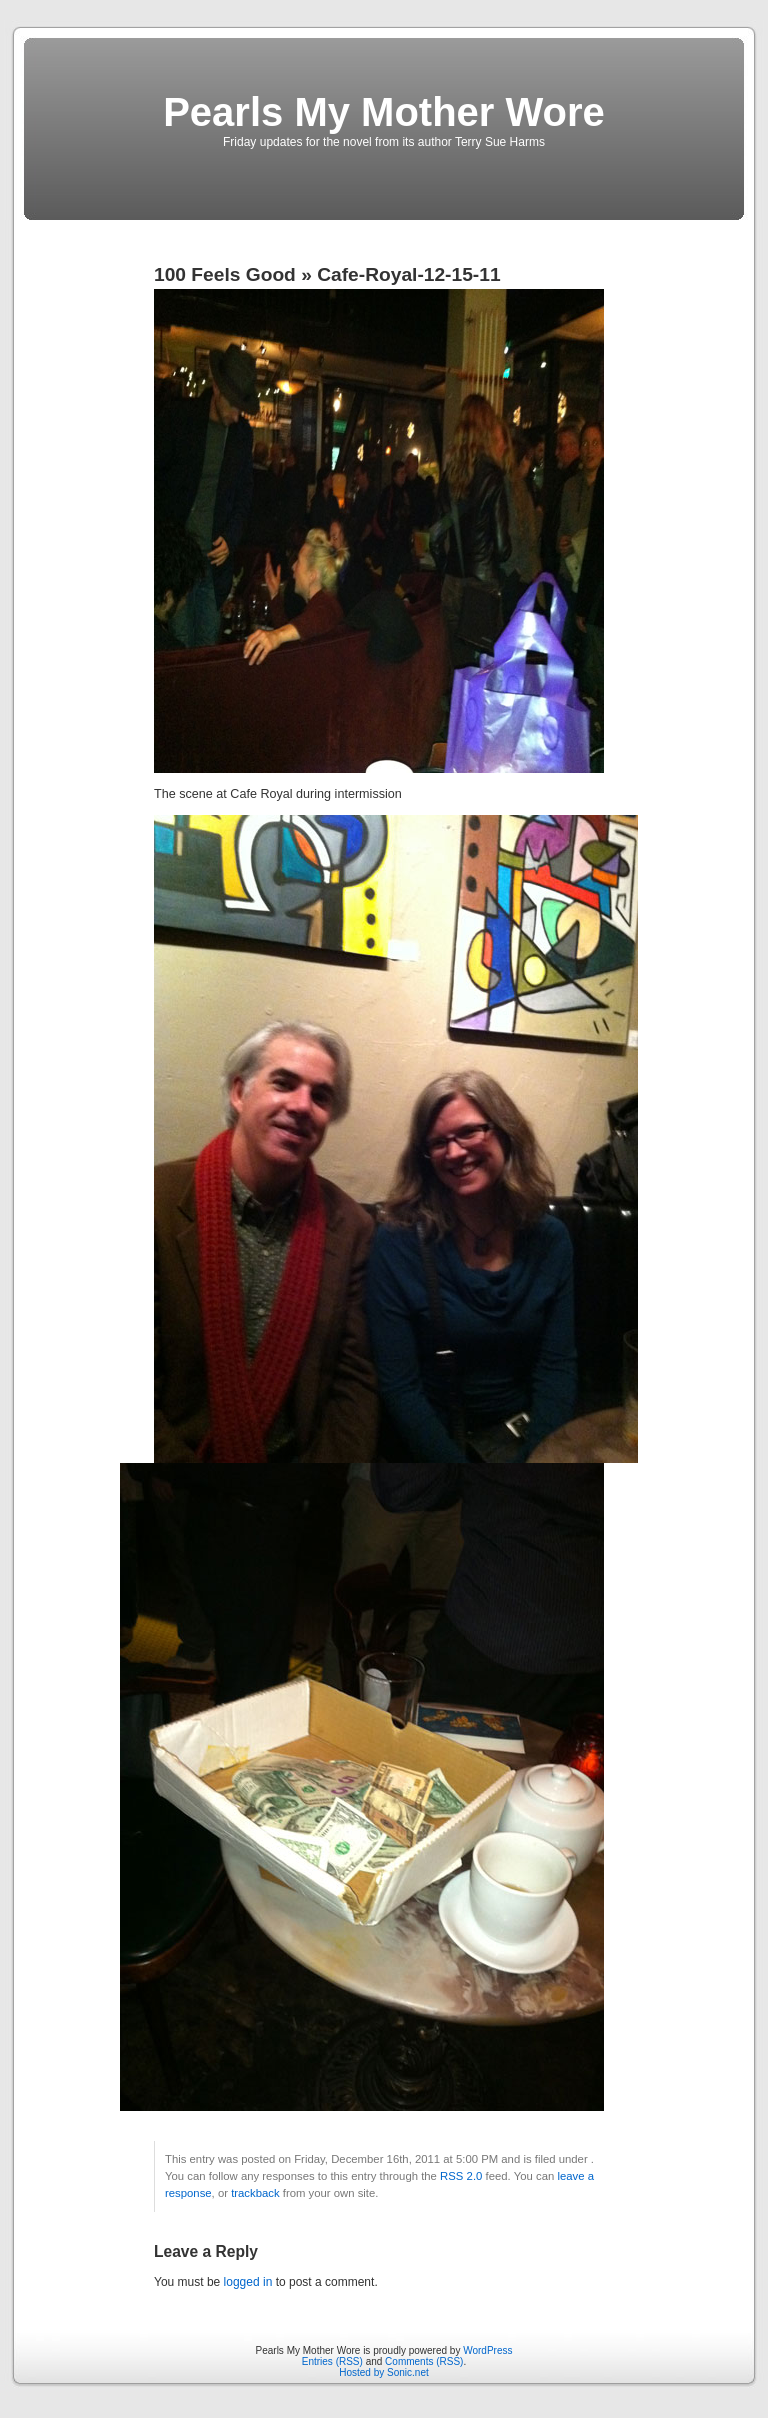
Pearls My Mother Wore (384, 112)
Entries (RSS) (332, 2361)
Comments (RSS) (424, 2361)
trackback (255, 2193)
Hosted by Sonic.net (384, 2372)
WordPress (487, 2350)
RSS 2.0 (461, 2176)
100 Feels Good (225, 274)
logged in (248, 2282)
